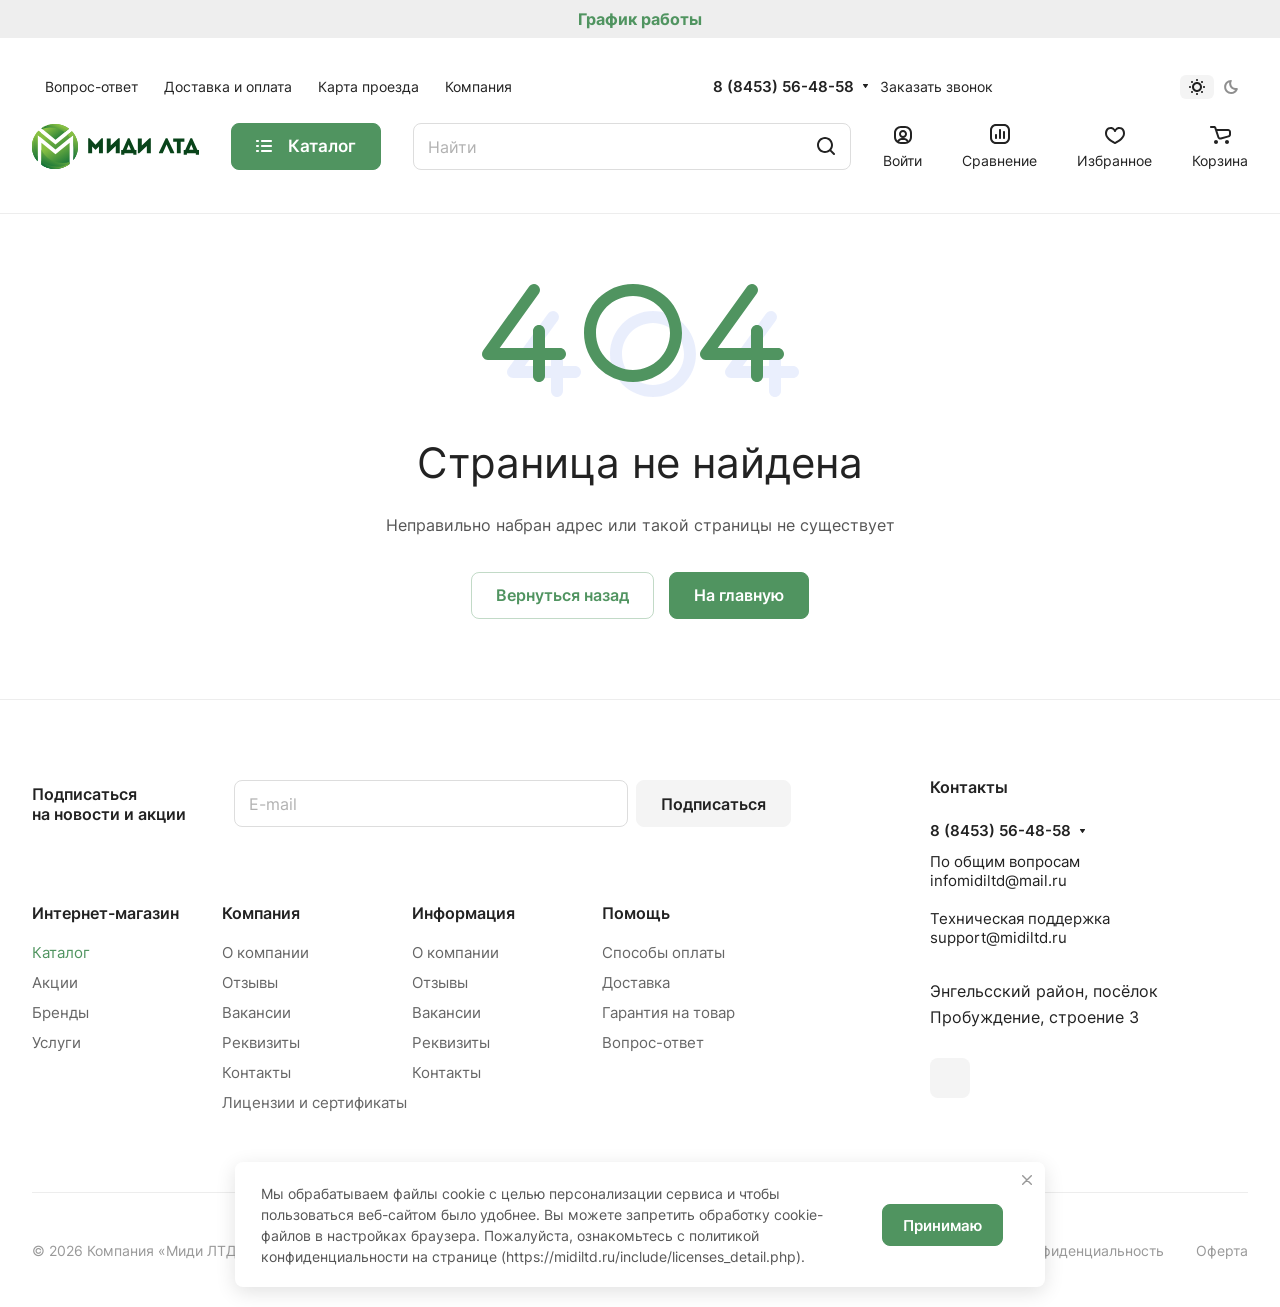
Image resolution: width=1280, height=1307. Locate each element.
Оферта (1222, 1250)
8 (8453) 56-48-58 (783, 87)
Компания (261, 913)
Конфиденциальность (1090, 1250)
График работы (640, 19)
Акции (55, 982)
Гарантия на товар (668, 1012)
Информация (463, 913)
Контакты (256, 1072)
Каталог (61, 952)
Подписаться (713, 804)
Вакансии (256, 1012)
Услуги (56, 1042)
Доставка (636, 982)
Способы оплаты (663, 952)
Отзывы (250, 982)
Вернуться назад (562, 595)
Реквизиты (261, 1042)
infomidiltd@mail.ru (998, 880)
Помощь (636, 913)
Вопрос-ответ (653, 1042)
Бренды (60, 1012)
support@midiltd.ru (998, 937)
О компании (265, 952)
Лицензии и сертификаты (314, 1102)
